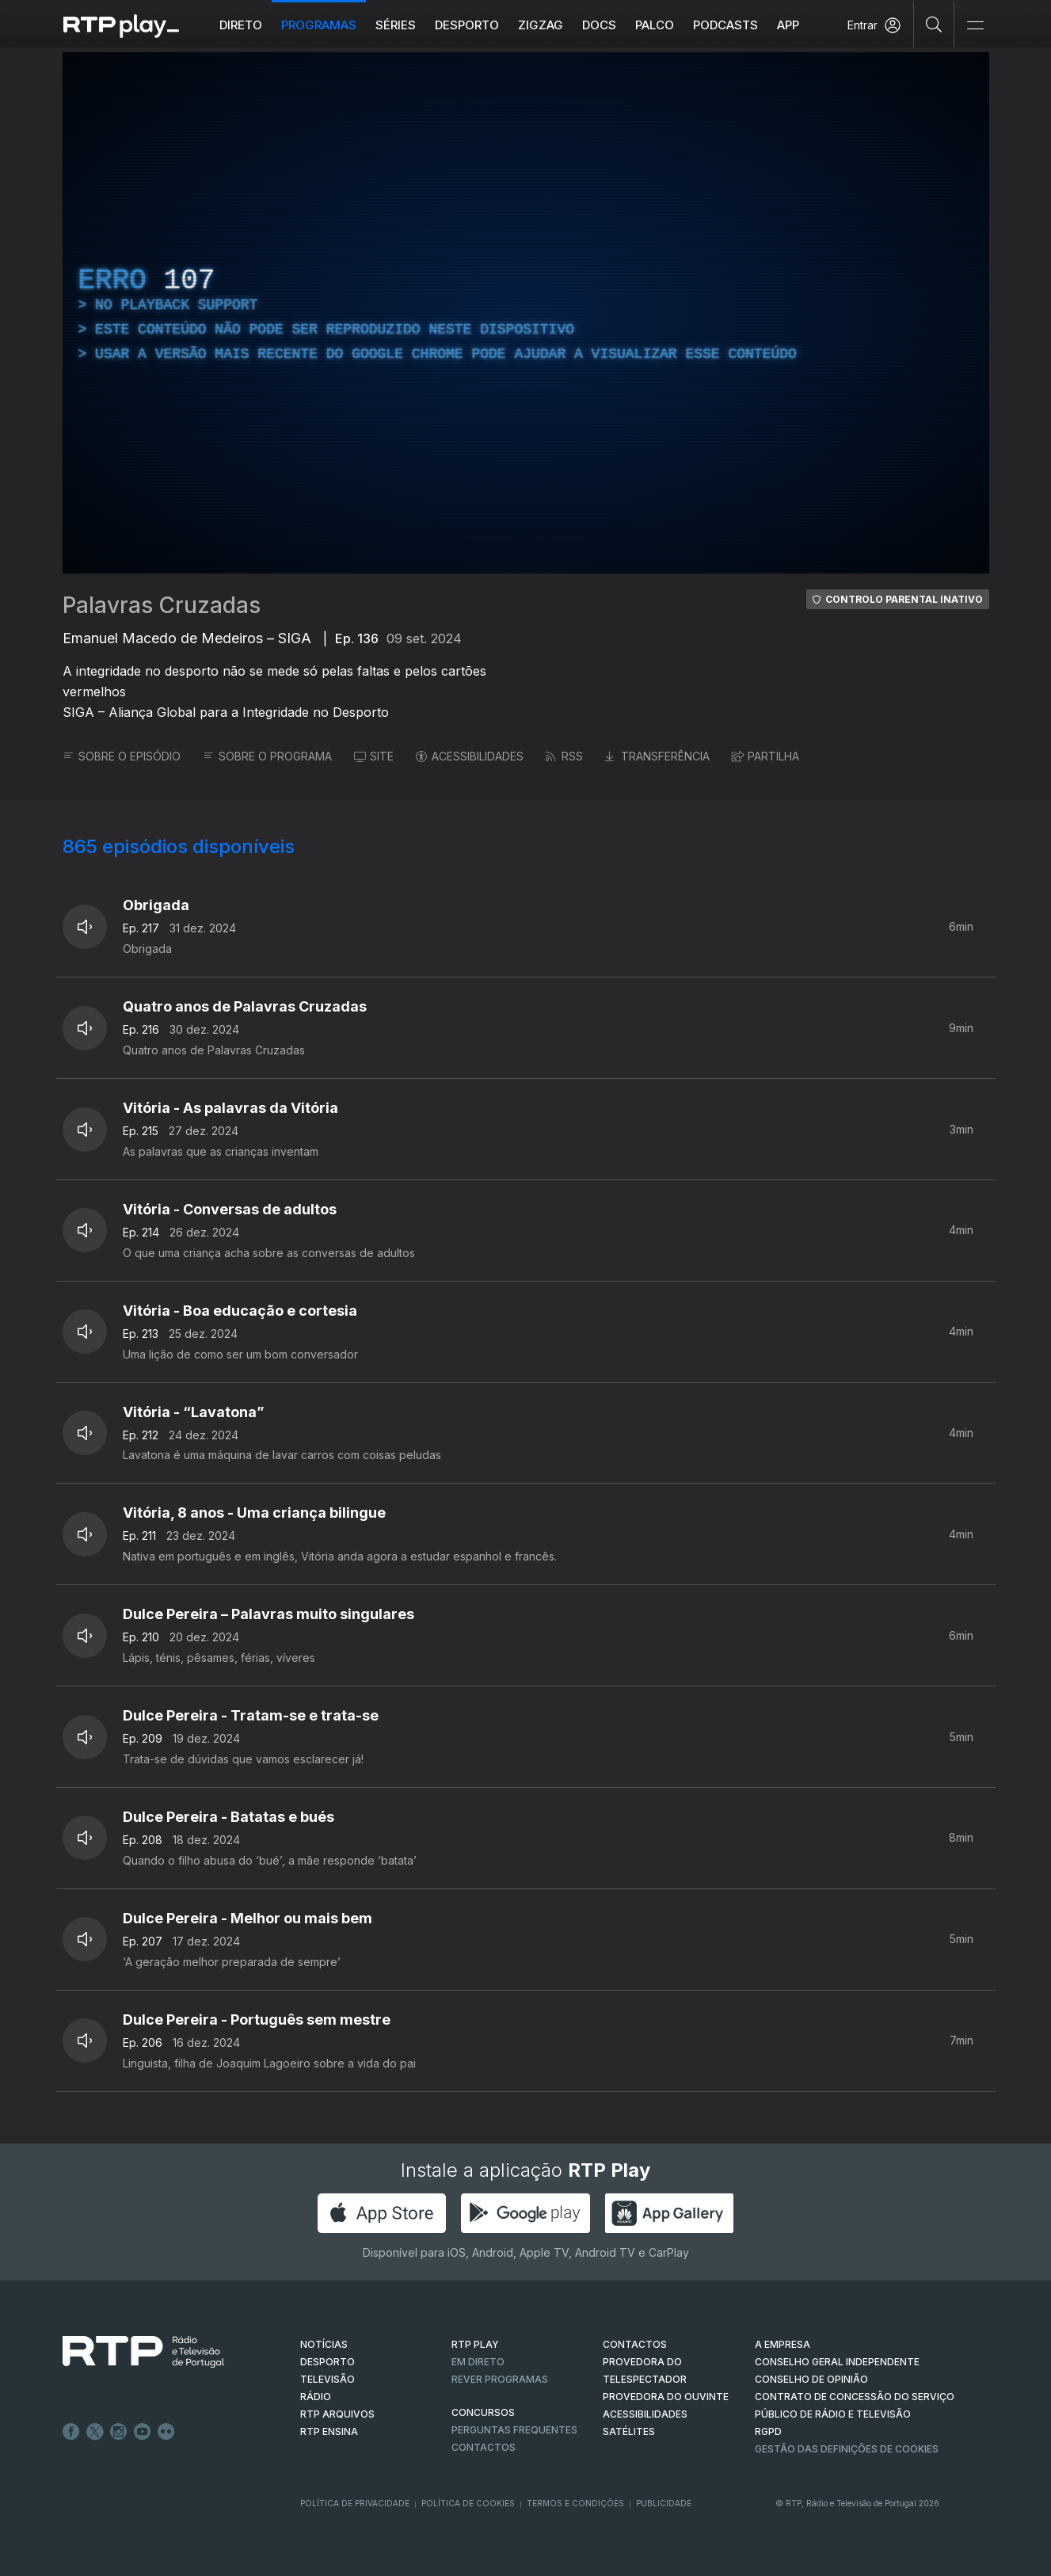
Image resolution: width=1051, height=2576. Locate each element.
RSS (564, 756)
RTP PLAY (475, 2344)
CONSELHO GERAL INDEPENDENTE (837, 2362)
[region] (526, 313)
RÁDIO (315, 2397)
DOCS (599, 24)
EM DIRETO (478, 2362)
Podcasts (725, 24)
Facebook (71, 2432)
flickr (166, 2432)
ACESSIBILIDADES (470, 756)
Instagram (119, 2432)
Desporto (467, 24)
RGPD (768, 2431)
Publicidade (663, 2503)
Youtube (142, 2432)
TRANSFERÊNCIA (657, 756)
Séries (395, 24)
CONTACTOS (635, 2344)
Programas (318, 24)
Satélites (629, 2431)
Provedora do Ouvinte (666, 2397)
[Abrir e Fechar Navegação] (975, 25)
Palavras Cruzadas (162, 605)
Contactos (483, 2447)
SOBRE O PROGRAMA (267, 756)
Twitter (95, 2432)
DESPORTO (327, 2362)
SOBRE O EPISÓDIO (122, 756)
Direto (240, 24)
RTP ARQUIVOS (337, 2414)
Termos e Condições (575, 2503)
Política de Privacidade (354, 2503)
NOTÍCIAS (324, 2344)
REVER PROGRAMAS (499, 2379)
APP (788, 24)
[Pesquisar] (934, 24)
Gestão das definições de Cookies (847, 2449)
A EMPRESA (782, 2344)
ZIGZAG (540, 24)
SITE (374, 756)
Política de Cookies (468, 2503)
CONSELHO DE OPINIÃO (811, 2379)
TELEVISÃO (327, 2379)
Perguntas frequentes (514, 2430)
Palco (654, 24)
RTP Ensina (329, 2431)
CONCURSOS (483, 2412)
